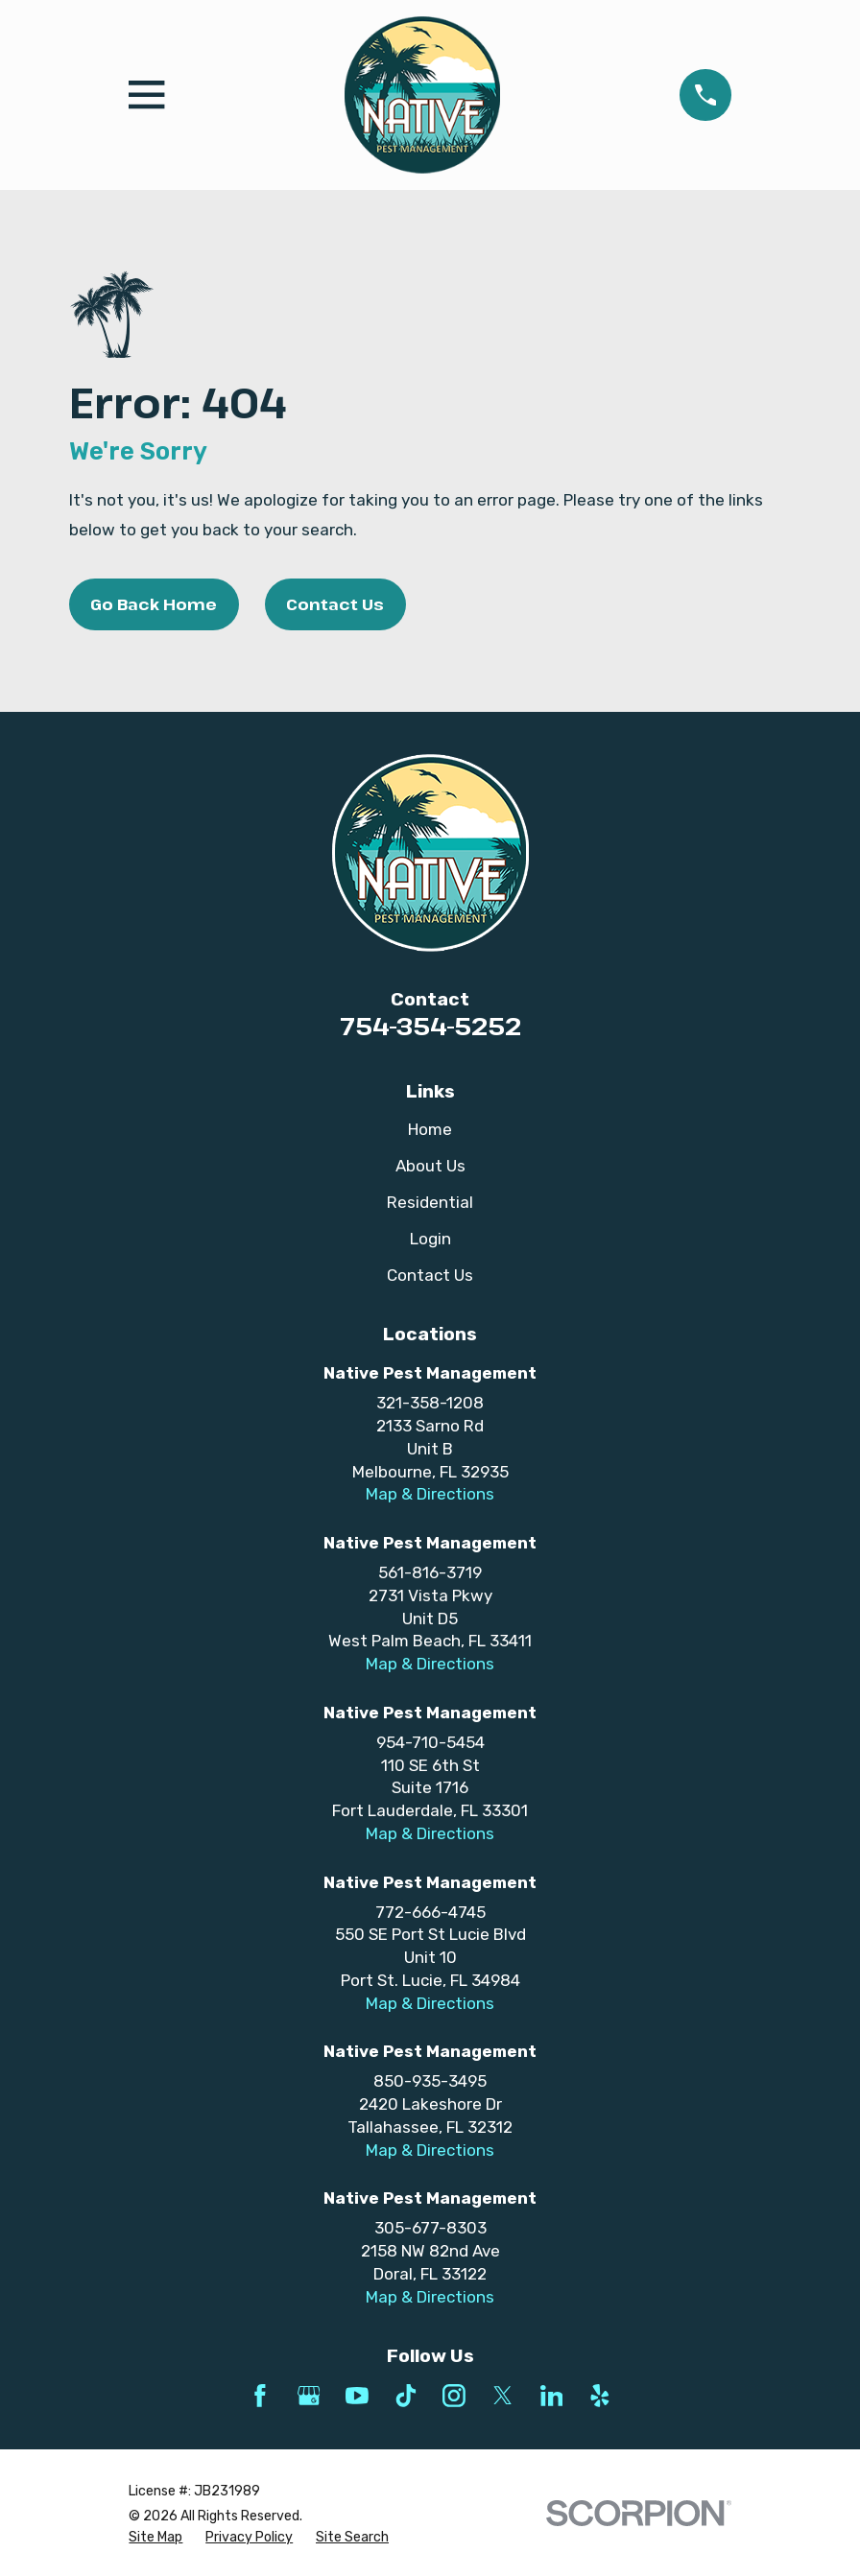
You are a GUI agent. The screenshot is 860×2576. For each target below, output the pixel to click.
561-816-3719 (430, 1572)
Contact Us (335, 604)
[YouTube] (357, 2395)
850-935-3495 (430, 2081)
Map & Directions (430, 1493)
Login (430, 1238)
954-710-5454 (430, 1742)
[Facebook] (260, 2395)
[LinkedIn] (551, 2395)
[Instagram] (454, 2395)
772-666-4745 (430, 1912)
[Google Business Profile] (309, 2395)
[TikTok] (406, 2395)
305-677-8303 (430, 2227)
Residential (430, 1202)
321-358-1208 (430, 1402)
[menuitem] (155, 2537)
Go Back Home (153, 604)
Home (430, 1129)
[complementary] (721, 2470)
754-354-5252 (430, 1025)
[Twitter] (502, 2395)
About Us (430, 1165)
